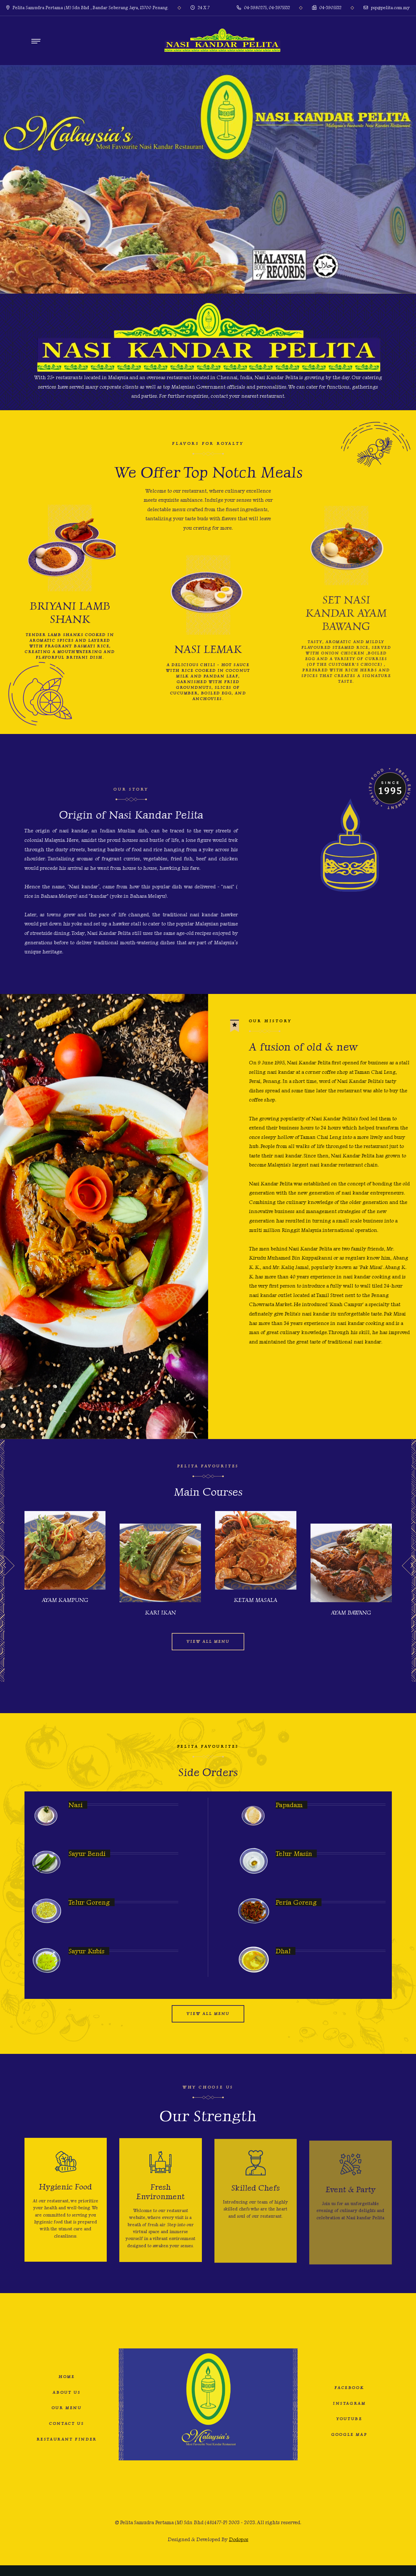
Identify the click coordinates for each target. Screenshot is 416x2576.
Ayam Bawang (351, 1612)
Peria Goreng (296, 1902)
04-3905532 (327, 7)
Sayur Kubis (86, 1951)
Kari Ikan (160, 1612)
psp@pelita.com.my (387, 7)
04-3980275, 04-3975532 (263, 7)
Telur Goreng (89, 1902)
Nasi (75, 1805)
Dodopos (238, 2539)
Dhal (283, 1951)
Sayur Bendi (86, 1853)
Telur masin (294, 1853)
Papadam (289, 1805)
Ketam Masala (255, 1600)
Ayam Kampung (65, 1600)
